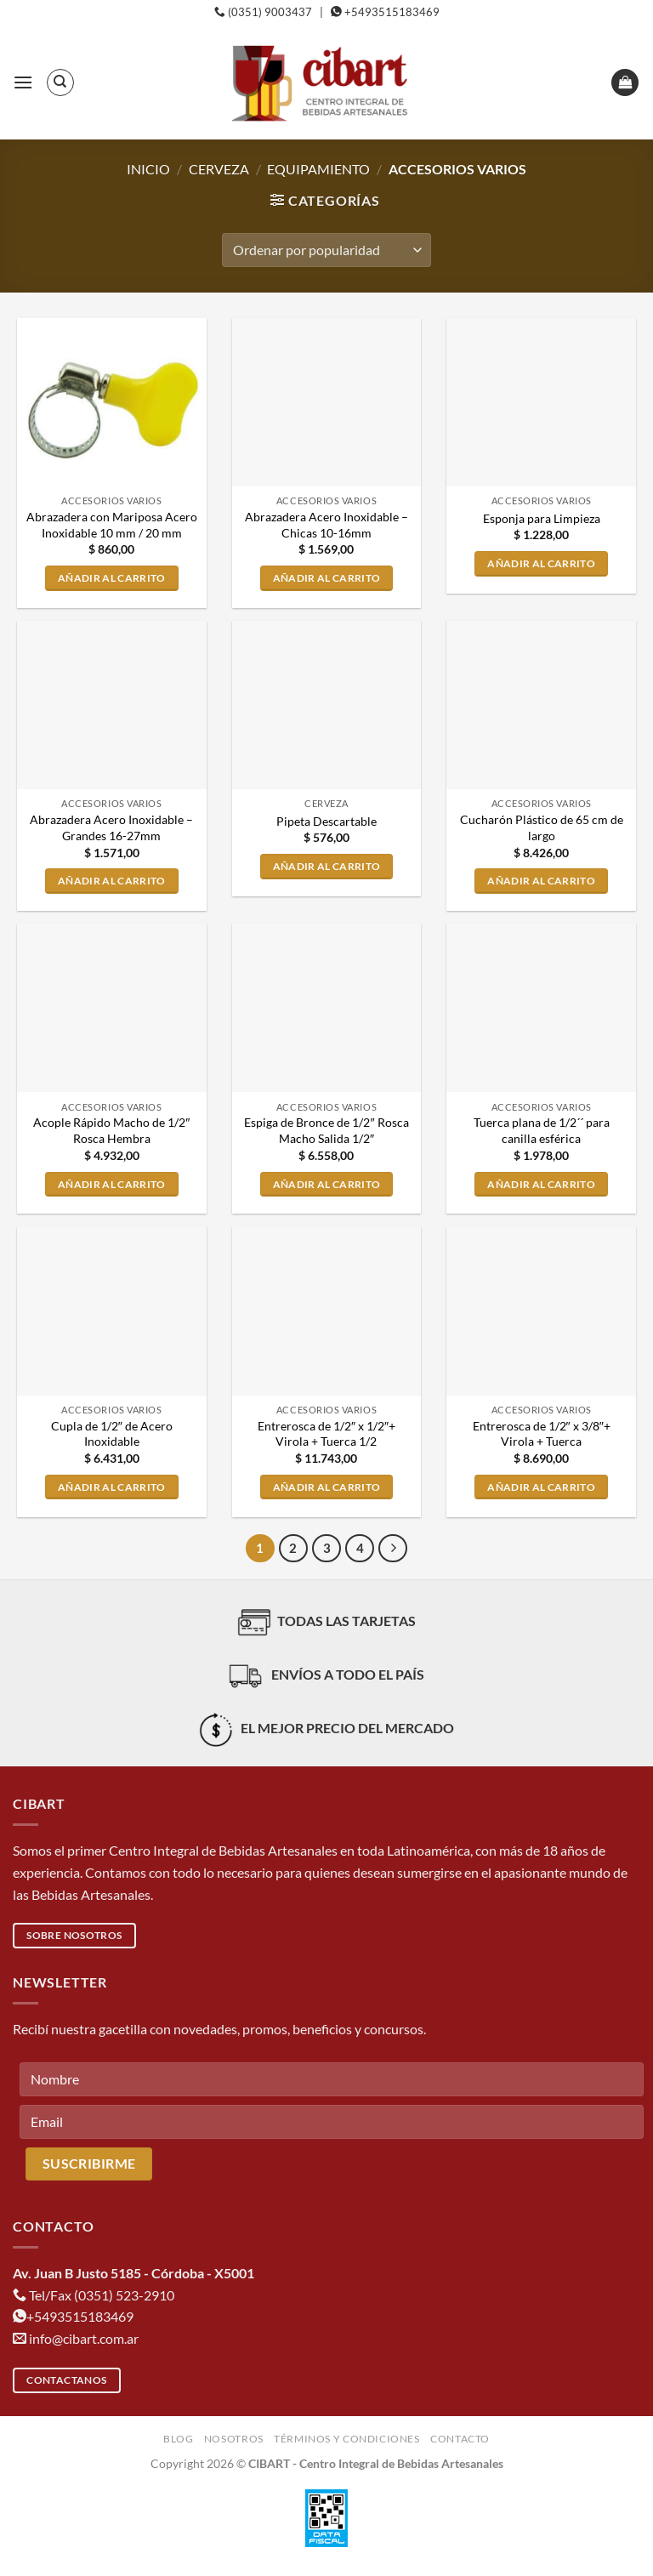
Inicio (148, 169)
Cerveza (219, 169)
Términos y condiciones (346, 2438)
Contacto (460, 2438)
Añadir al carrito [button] (112, 577)
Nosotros (234, 2438)
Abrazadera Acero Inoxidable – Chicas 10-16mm (326, 524)
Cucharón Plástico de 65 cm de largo (541, 827)
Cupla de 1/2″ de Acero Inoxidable (112, 1434)
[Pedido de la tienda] (326, 250)
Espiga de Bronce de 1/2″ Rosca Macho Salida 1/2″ (326, 1130)
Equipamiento (318, 169)
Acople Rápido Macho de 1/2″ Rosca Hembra (111, 1130)
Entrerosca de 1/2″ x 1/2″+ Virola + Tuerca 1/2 (326, 1434)
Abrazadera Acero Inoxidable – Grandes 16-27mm (111, 827)
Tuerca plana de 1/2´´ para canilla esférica (542, 1130)
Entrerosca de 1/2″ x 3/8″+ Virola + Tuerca (541, 1434)
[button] (23, 82)
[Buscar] (60, 82)
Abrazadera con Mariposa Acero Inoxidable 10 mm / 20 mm (111, 524)
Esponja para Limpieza (541, 518)
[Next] (392, 1548)
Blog (178, 2438)
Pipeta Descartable (326, 821)
